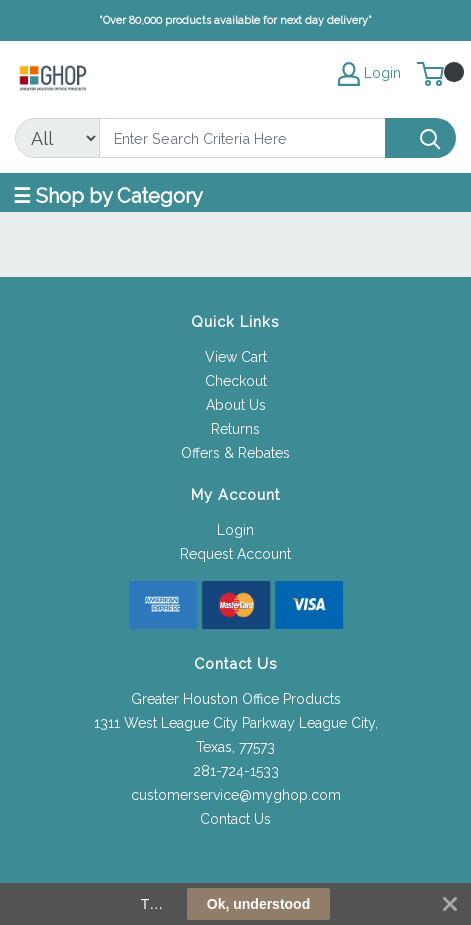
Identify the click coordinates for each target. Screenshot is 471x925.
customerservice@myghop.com (236, 795)
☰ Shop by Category (108, 196)
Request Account (235, 554)
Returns (235, 429)
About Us (236, 405)
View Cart (236, 357)
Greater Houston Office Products (236, 699)
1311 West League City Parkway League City (234, 723)
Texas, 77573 (235, 747)
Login (235, 530)
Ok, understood (258, 904)
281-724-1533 (236, 771)
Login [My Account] (369, 74)
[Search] (242, 138)
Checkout (236, 381)
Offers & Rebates (235, 453)
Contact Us (235, 819)
